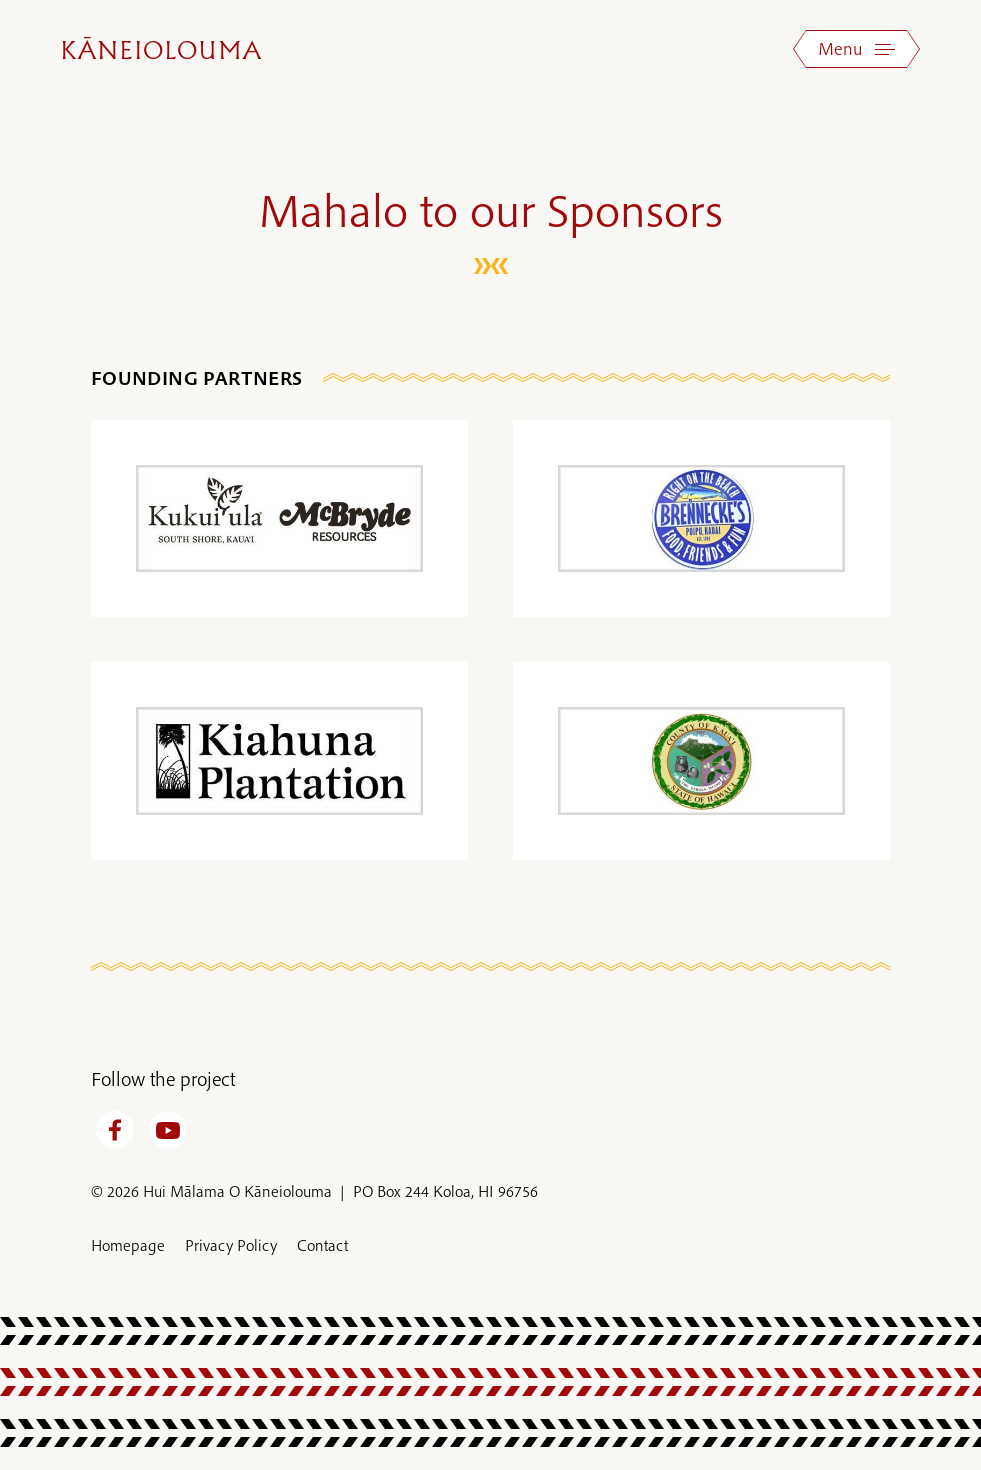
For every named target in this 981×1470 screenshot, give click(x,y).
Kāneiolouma (162, 52)
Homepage (128, 1245)
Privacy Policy (231, 1245)
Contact (322, 1245)
